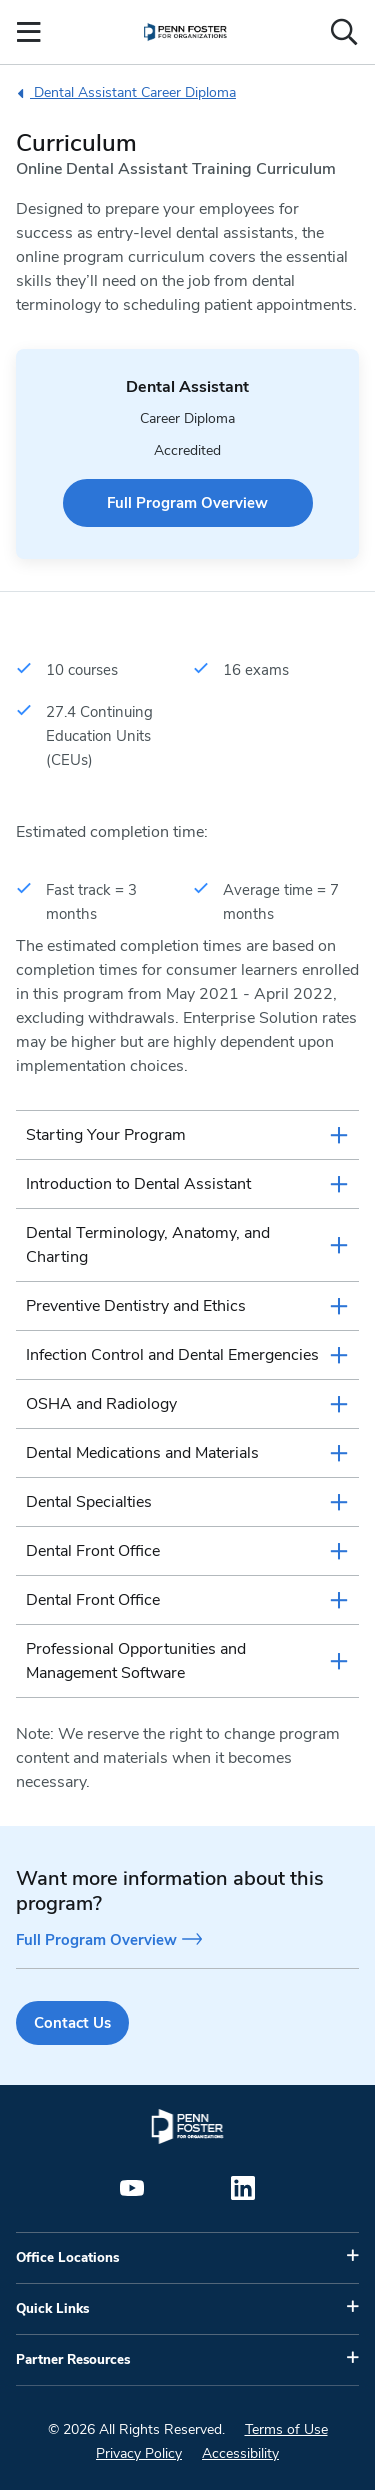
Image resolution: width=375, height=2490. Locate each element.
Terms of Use (286, 2429)
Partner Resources (73, 2360)
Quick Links (52, 2309)
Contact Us (72, 2023)
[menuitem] (185, 32)
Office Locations (67, 2258)
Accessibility (240, 2453)
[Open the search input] (344, 32)
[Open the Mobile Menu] (29, 32)
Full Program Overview (187, 503)
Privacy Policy (139, 2453)
